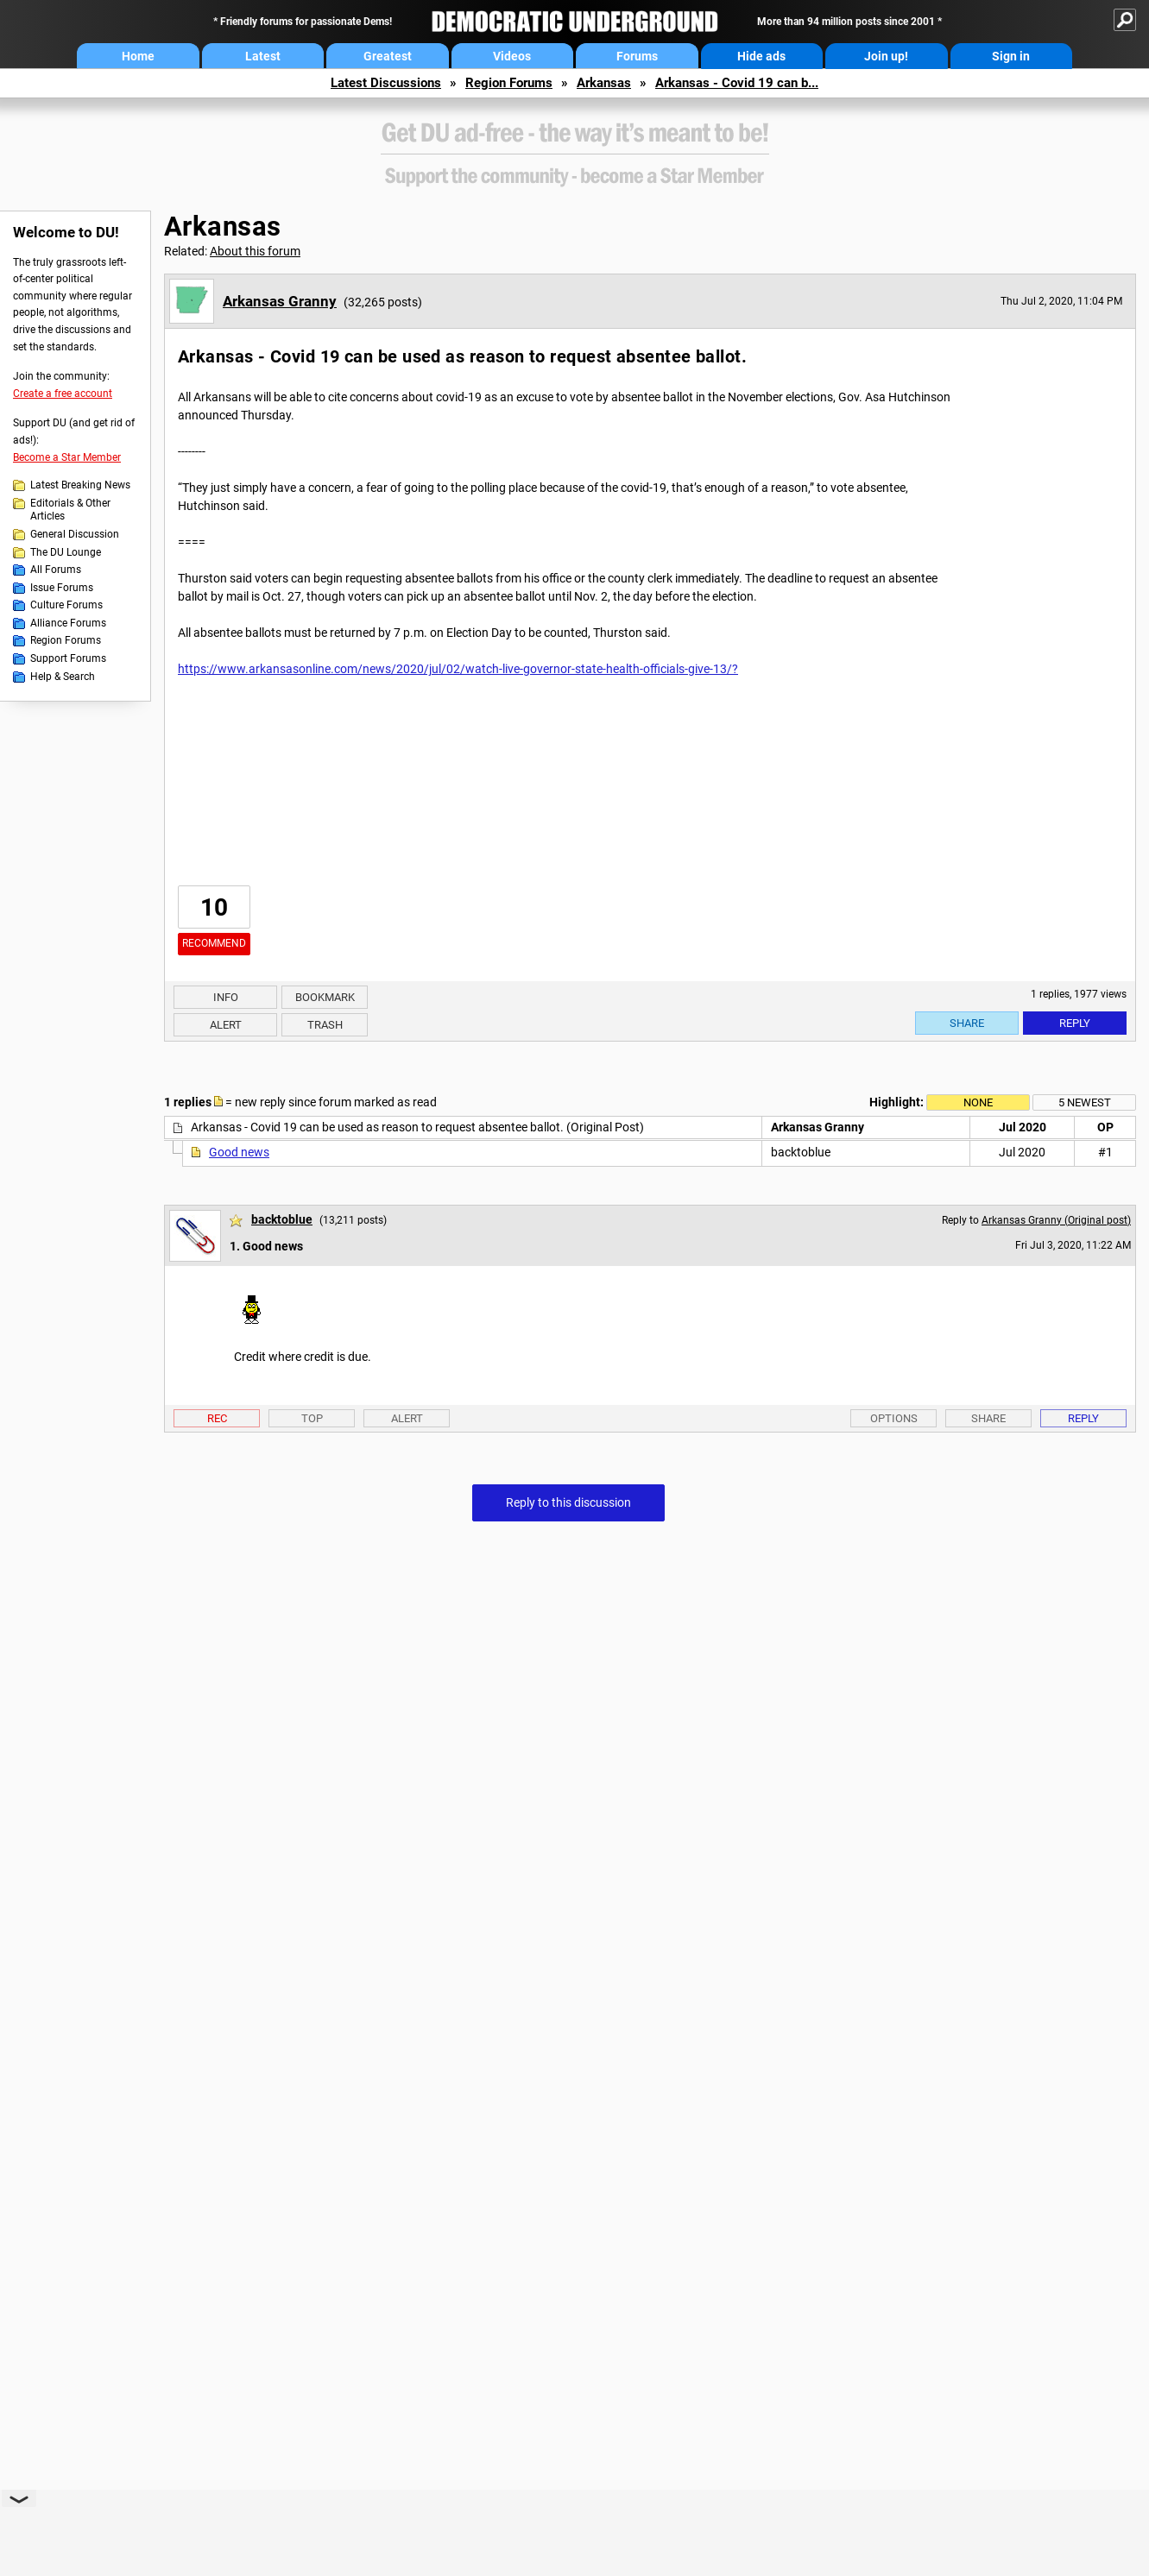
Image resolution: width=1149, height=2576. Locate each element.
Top (312, 1418)
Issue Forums (61, 588)
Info (225, 997)
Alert (226, 1024)
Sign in (1011, 56)
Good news (239, 1152)
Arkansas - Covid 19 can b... (736, 83)
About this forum (255, 251)
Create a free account (62, 393)
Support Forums (68, 658)
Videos (512, 56)
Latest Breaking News (80, 485)
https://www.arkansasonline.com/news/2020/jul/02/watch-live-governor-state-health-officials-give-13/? (458, 669)
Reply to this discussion (568, 1502)
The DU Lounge (65, 552)
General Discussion (74, 534)
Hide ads (761, 56)
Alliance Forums (68, 623)
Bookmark (325, 997)
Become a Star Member (67, 457)
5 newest (1084, 1102)
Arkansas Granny (280, 301)
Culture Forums (66, 605)
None (978, 1102)
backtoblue (282, 1219)
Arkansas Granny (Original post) (1056, 1220)
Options (894, 1418)
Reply (1074, 1023)
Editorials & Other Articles (70, 510)
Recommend (214, 943)
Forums (637, 56)
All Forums (55, 570)
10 (214, 907)
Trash (325, 1024)
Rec (217, 1418)
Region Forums (508, 83)
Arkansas (604, 83)
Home (138, 56)
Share (967, 1023)
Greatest (387, 56)
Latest (263, 56)
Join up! (886, 56)
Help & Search (62, 677)
